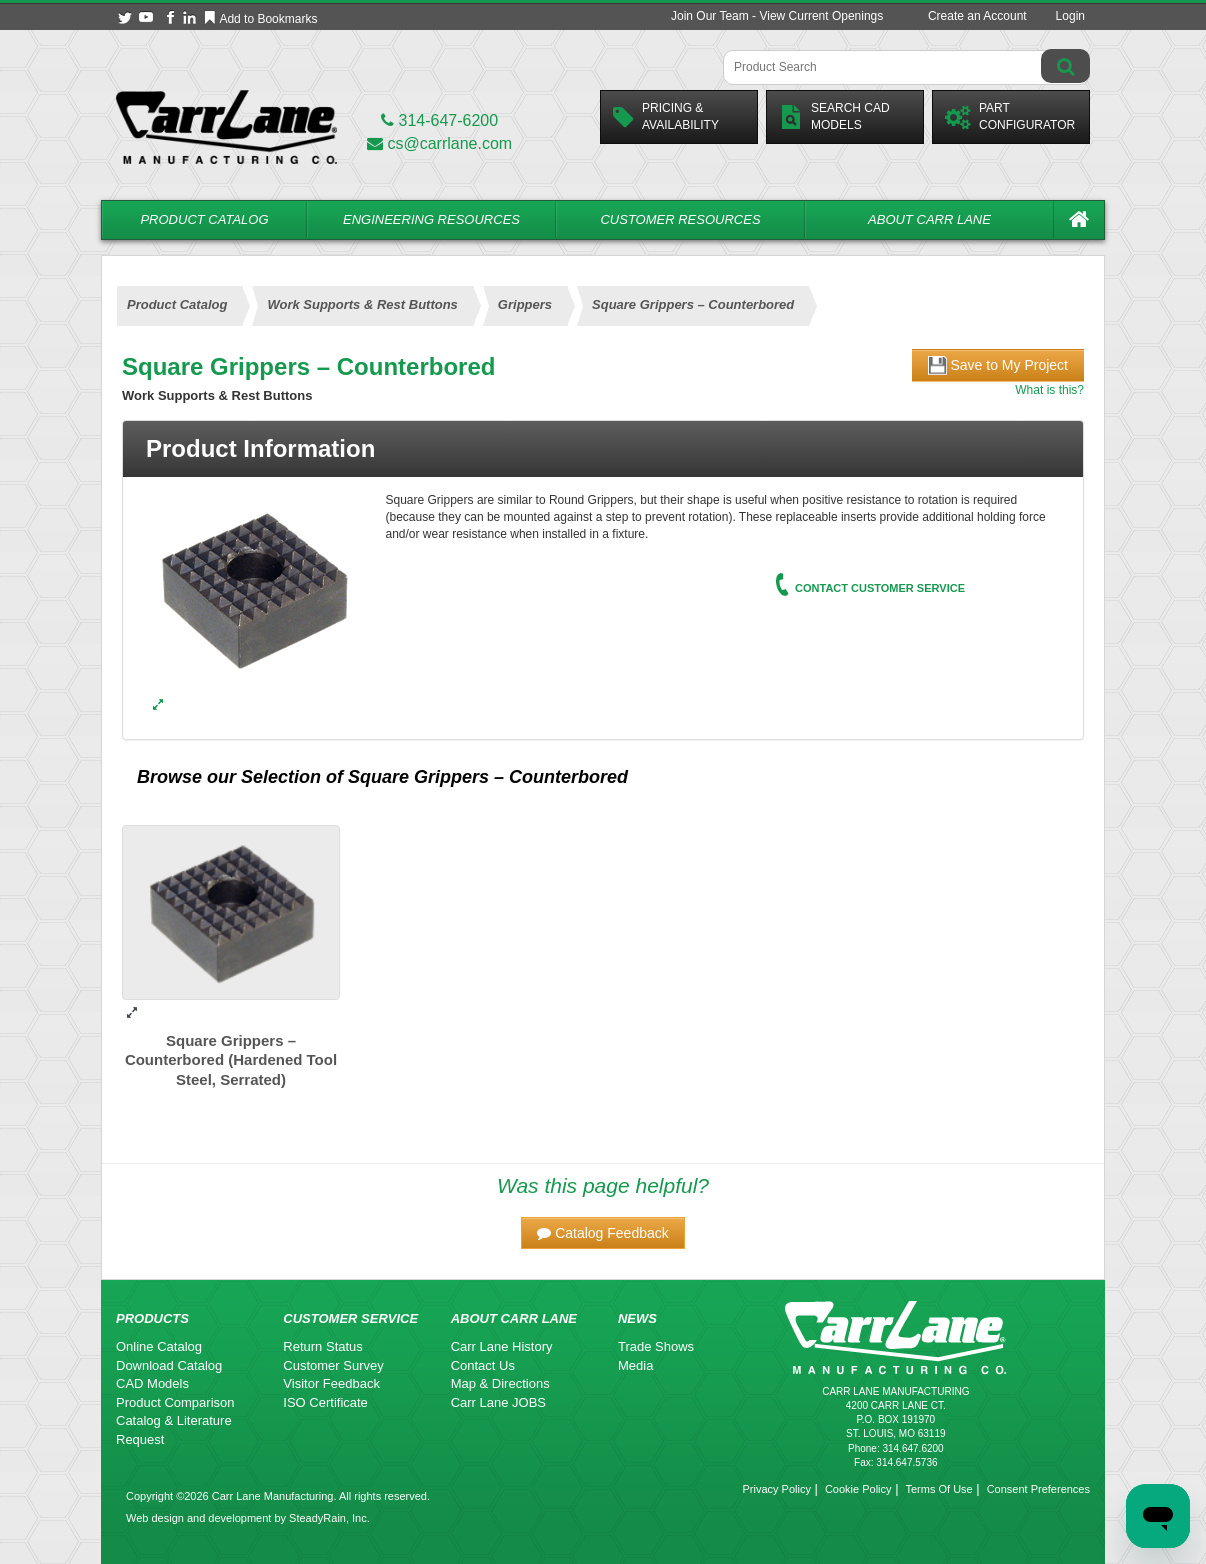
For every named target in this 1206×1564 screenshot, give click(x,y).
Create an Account (977, 16)
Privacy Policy (776, 1489)
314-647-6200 (439, 120)
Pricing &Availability (666, 116)
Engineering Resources (431, 219)
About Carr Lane (929, 219)
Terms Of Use (938, 1489)
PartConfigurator (1010, 116)
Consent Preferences (1038, 1489)
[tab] (603, 449)
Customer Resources (680, 219)
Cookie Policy (858, 1489)
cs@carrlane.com (439, 143)
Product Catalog (204, 219)
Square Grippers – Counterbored (488, 777)
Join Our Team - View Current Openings (777, 16)
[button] (603, 1233)
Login (1070, 16)
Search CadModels (834, 116)
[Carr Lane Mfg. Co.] (226, 126)
